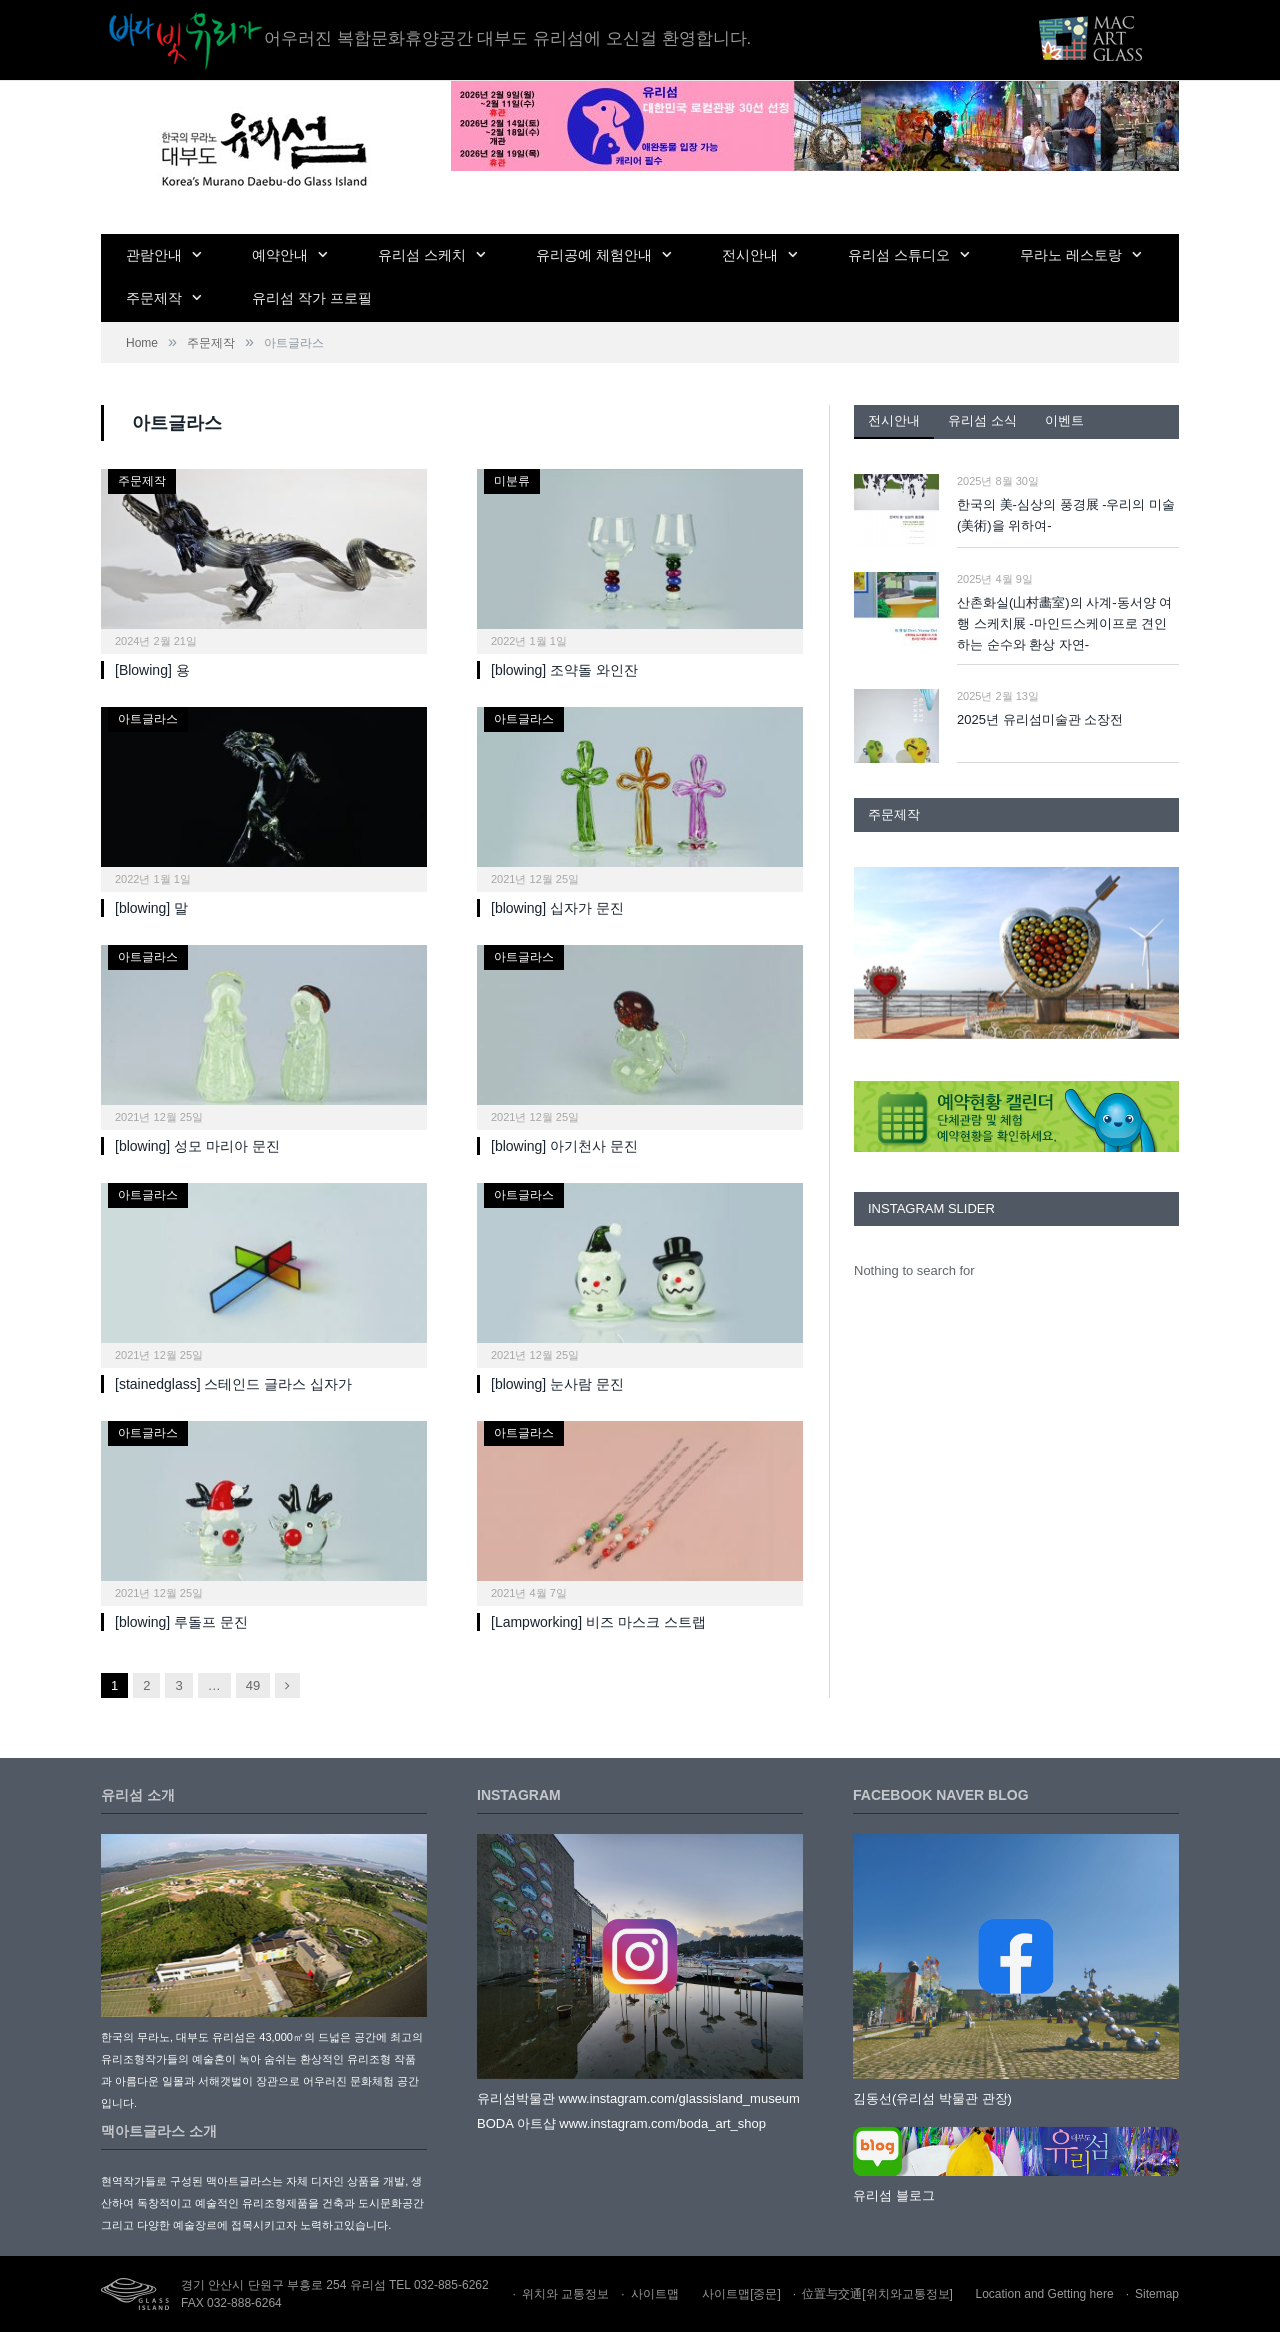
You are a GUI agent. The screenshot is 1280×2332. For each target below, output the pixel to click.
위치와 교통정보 (565, 2294)
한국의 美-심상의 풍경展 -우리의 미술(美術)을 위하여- (1066, 515)
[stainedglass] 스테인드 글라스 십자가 (233, 1384)
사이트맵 (655, 2294)
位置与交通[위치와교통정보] (877, 2294)
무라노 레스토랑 (1071, 255)
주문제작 (154, 298)
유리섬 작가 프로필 (312, 298)
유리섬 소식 (982, 420)
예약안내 (280, 255)
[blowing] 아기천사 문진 (564, 1146)
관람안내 (154, 255)
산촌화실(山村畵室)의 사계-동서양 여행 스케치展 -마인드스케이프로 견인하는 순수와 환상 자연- (1064, 623)
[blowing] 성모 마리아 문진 (197, 1146)
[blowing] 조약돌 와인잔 (564, 670)
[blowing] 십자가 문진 (557, 908)
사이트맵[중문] (741, 2294)
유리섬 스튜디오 (899, 255)
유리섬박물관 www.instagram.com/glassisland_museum (638, 2098)
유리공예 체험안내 (594, 255)
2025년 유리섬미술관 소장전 (1040, 719)
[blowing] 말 (151, 908)
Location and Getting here (1045, 2294)
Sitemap (1157, 2294)
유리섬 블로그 (894, 2195)
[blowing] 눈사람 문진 (557, 1384)
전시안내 (750, 255)
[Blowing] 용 (152, 670)
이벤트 (1064, 420)
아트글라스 (148, 719)
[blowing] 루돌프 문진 (181, 1622)
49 (253, 1685)
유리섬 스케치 (422, 255)
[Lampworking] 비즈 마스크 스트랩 (598, 1622)
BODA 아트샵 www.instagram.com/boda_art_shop (621, 2123)
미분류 (512, 481)
